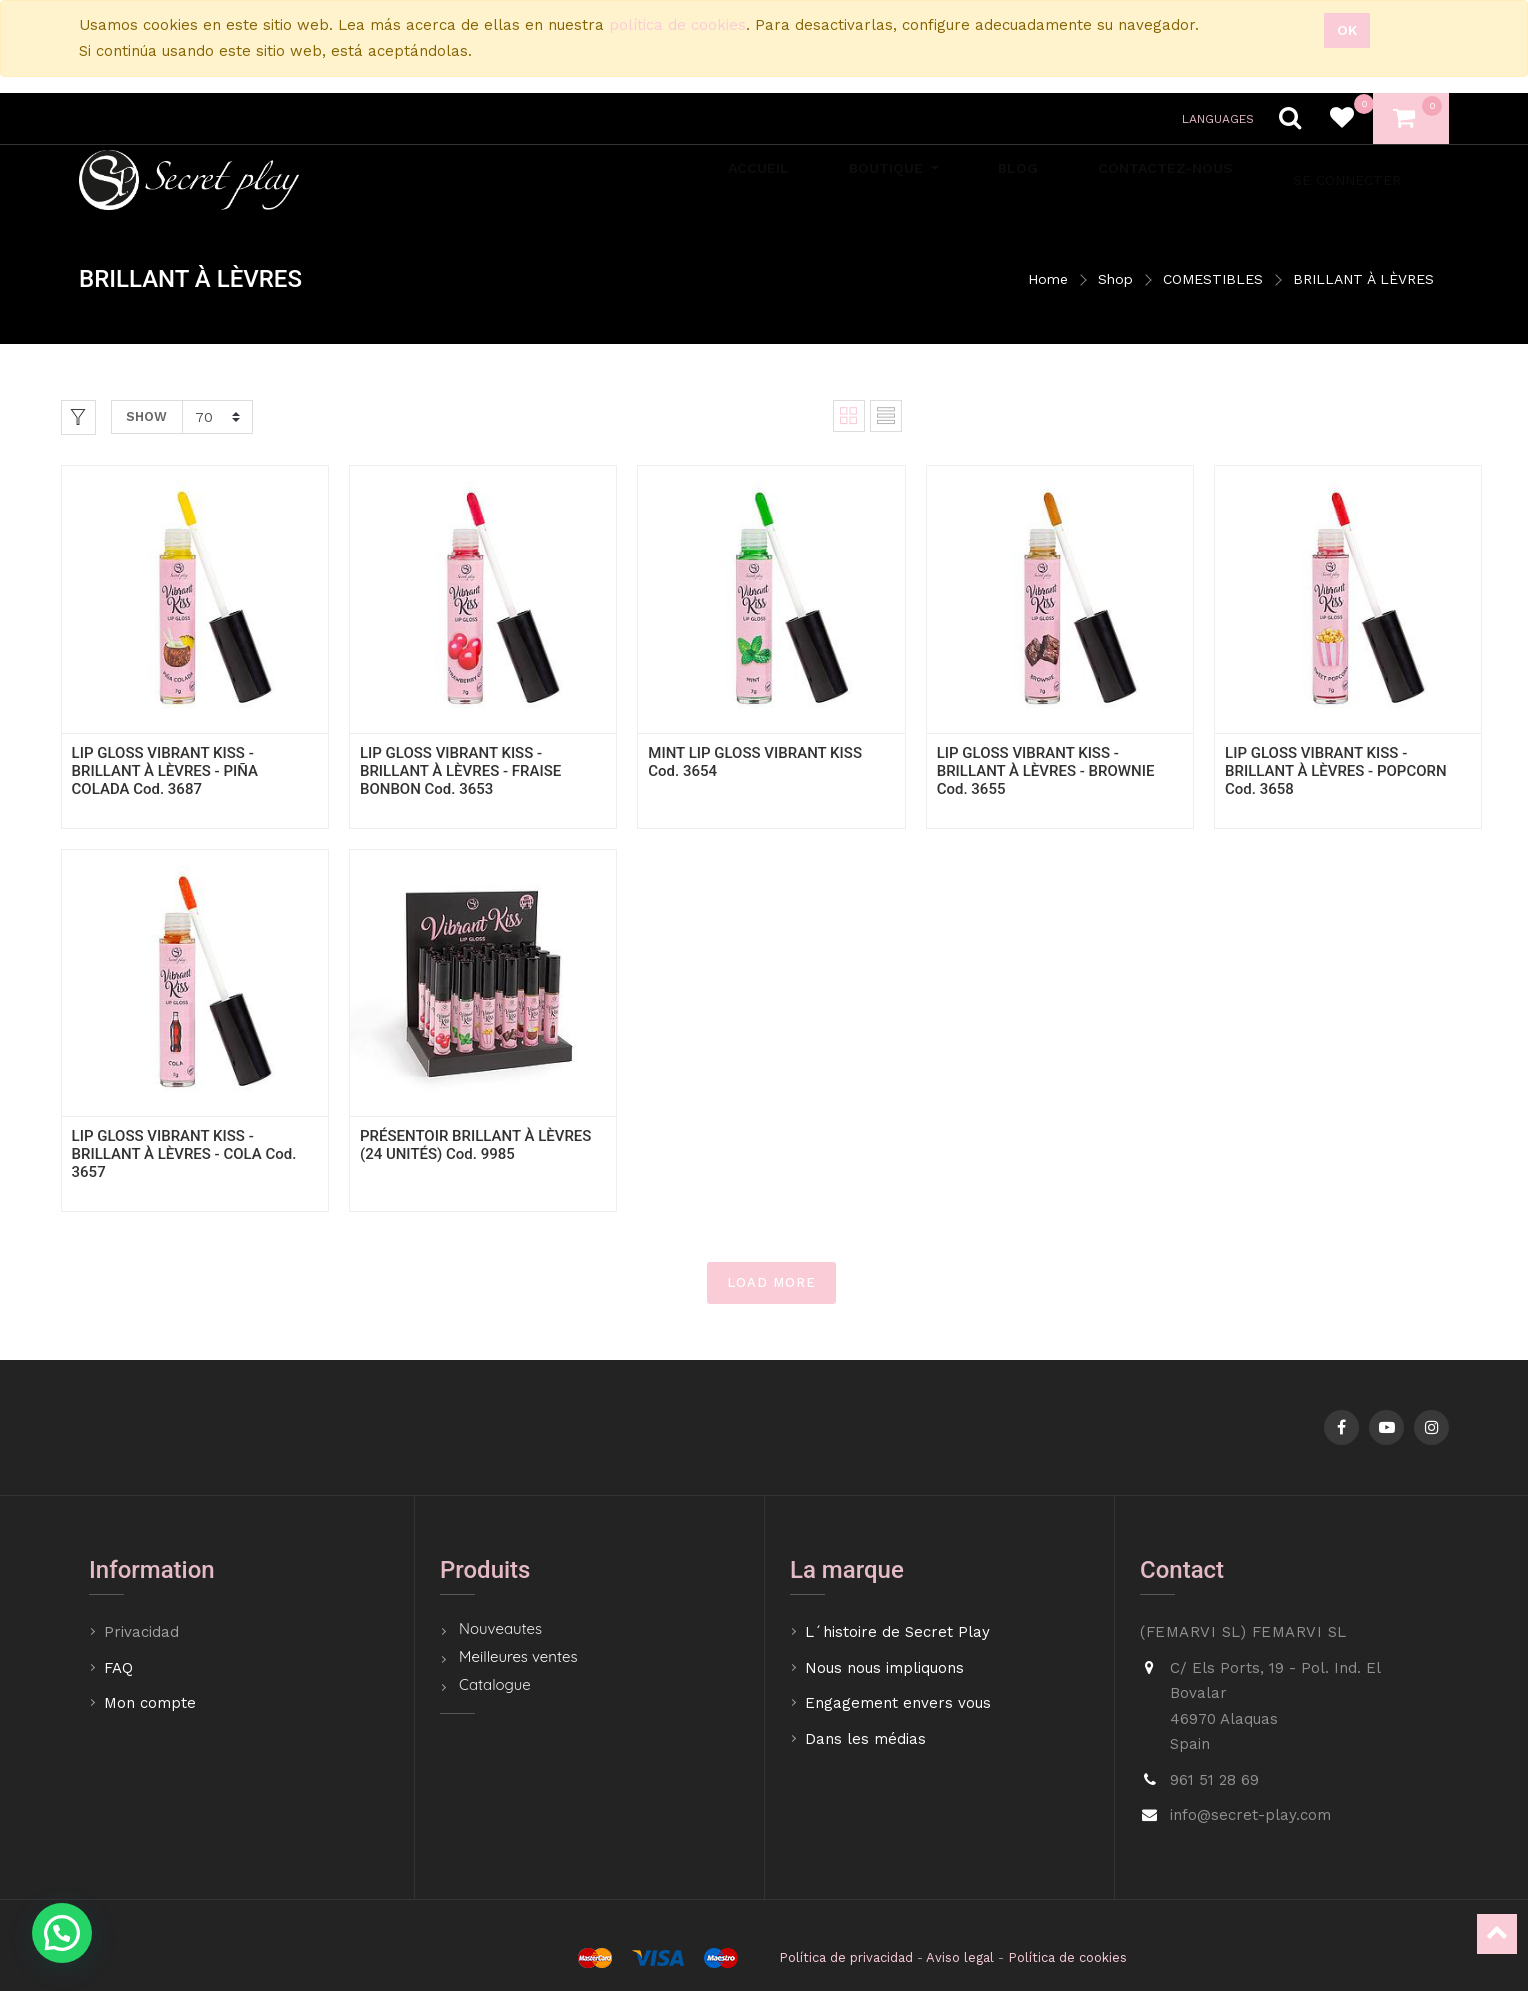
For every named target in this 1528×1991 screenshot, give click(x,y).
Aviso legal (960, 1957)
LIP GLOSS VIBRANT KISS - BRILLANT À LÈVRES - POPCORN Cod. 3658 (1336, 771)
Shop (1115, 279)
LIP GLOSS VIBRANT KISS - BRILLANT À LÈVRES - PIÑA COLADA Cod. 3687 (165, 771)
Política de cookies (1067, 1957)
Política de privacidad (846, 1957)
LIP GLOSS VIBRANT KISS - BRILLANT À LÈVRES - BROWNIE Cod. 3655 (1046, 771)
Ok (1347, 30)
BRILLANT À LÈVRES (1363, 279)
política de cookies (677, 25)
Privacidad (144, 1632)
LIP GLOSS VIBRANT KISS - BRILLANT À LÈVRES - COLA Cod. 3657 (184, 1154)
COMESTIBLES (1213, 279)
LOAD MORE (771, 1282)
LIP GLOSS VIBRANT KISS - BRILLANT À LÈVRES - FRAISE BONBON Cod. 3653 (460, 771)
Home (1048, 279)
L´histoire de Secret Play (897, 1632)
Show (146, 416)
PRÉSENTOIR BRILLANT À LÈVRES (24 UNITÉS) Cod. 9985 (476, 1145)
